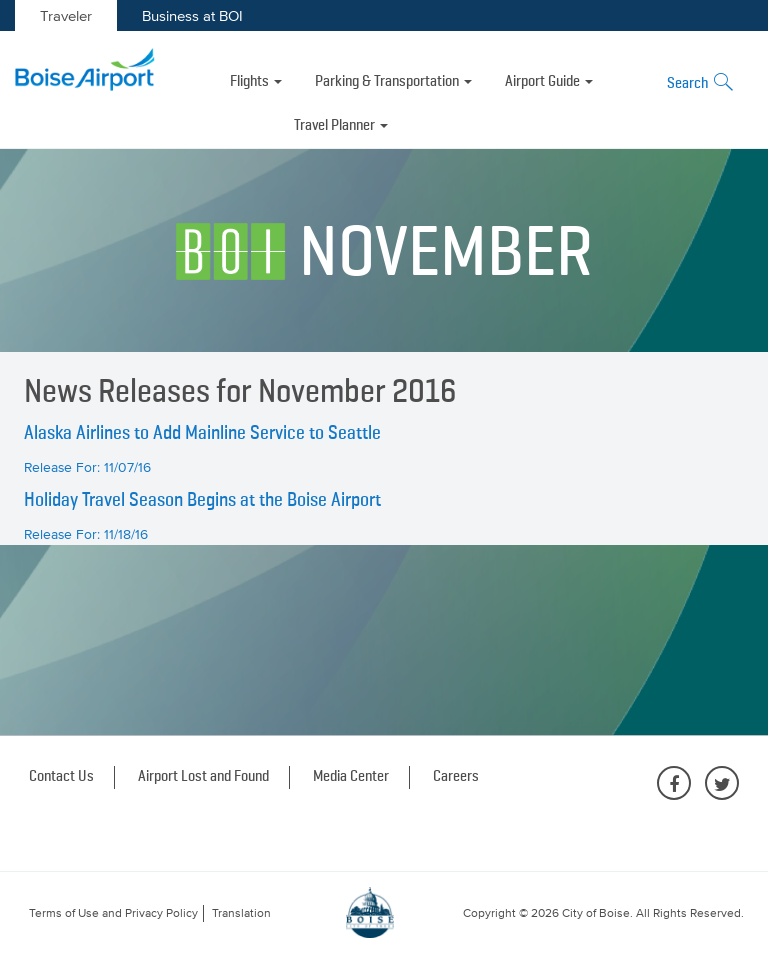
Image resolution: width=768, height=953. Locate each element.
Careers (456, 777)
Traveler (66, 15)
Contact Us (61, 777)
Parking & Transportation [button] (393, 82)
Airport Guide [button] (549, 82)
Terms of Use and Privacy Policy (113, 913)
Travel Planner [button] (341, 126)
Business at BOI (192, 15)
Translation (241, 913)
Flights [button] (256, 82)
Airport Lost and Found (203, 777)
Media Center (351, 777)
